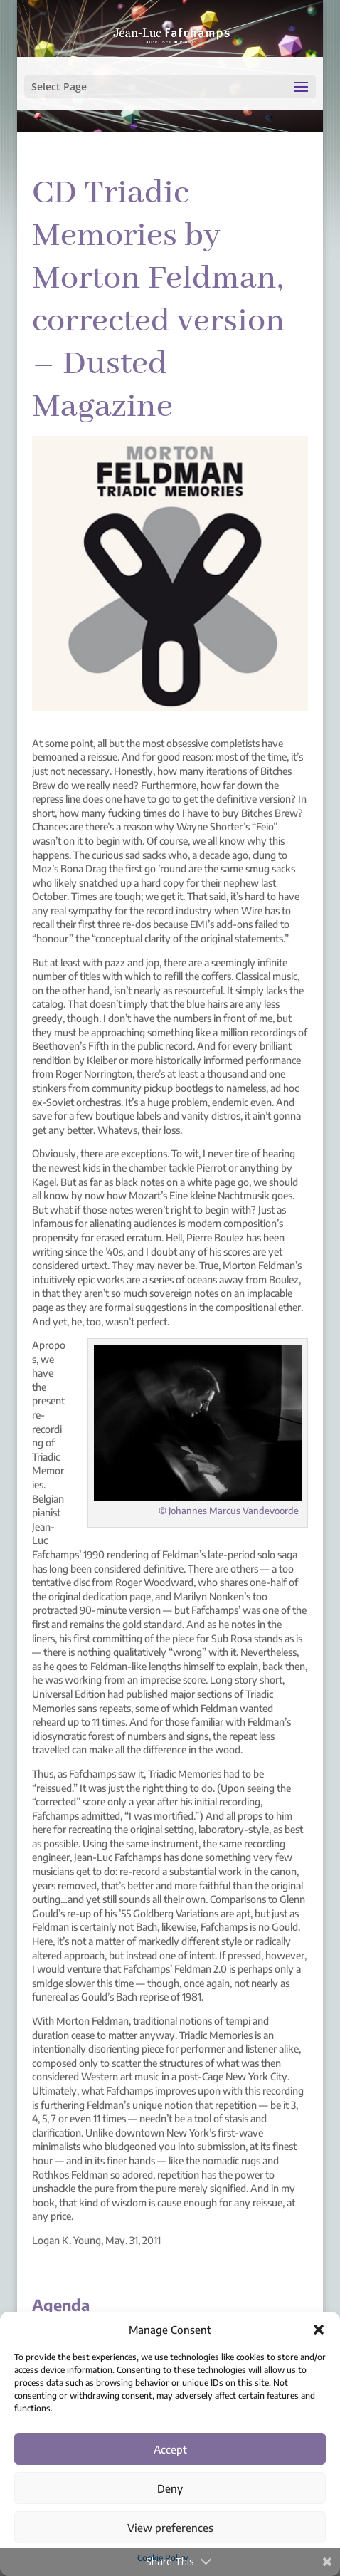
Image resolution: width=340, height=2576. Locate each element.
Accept (170, 2449)
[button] (319, 2329)
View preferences (170, 2527)
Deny (170, 2488)
